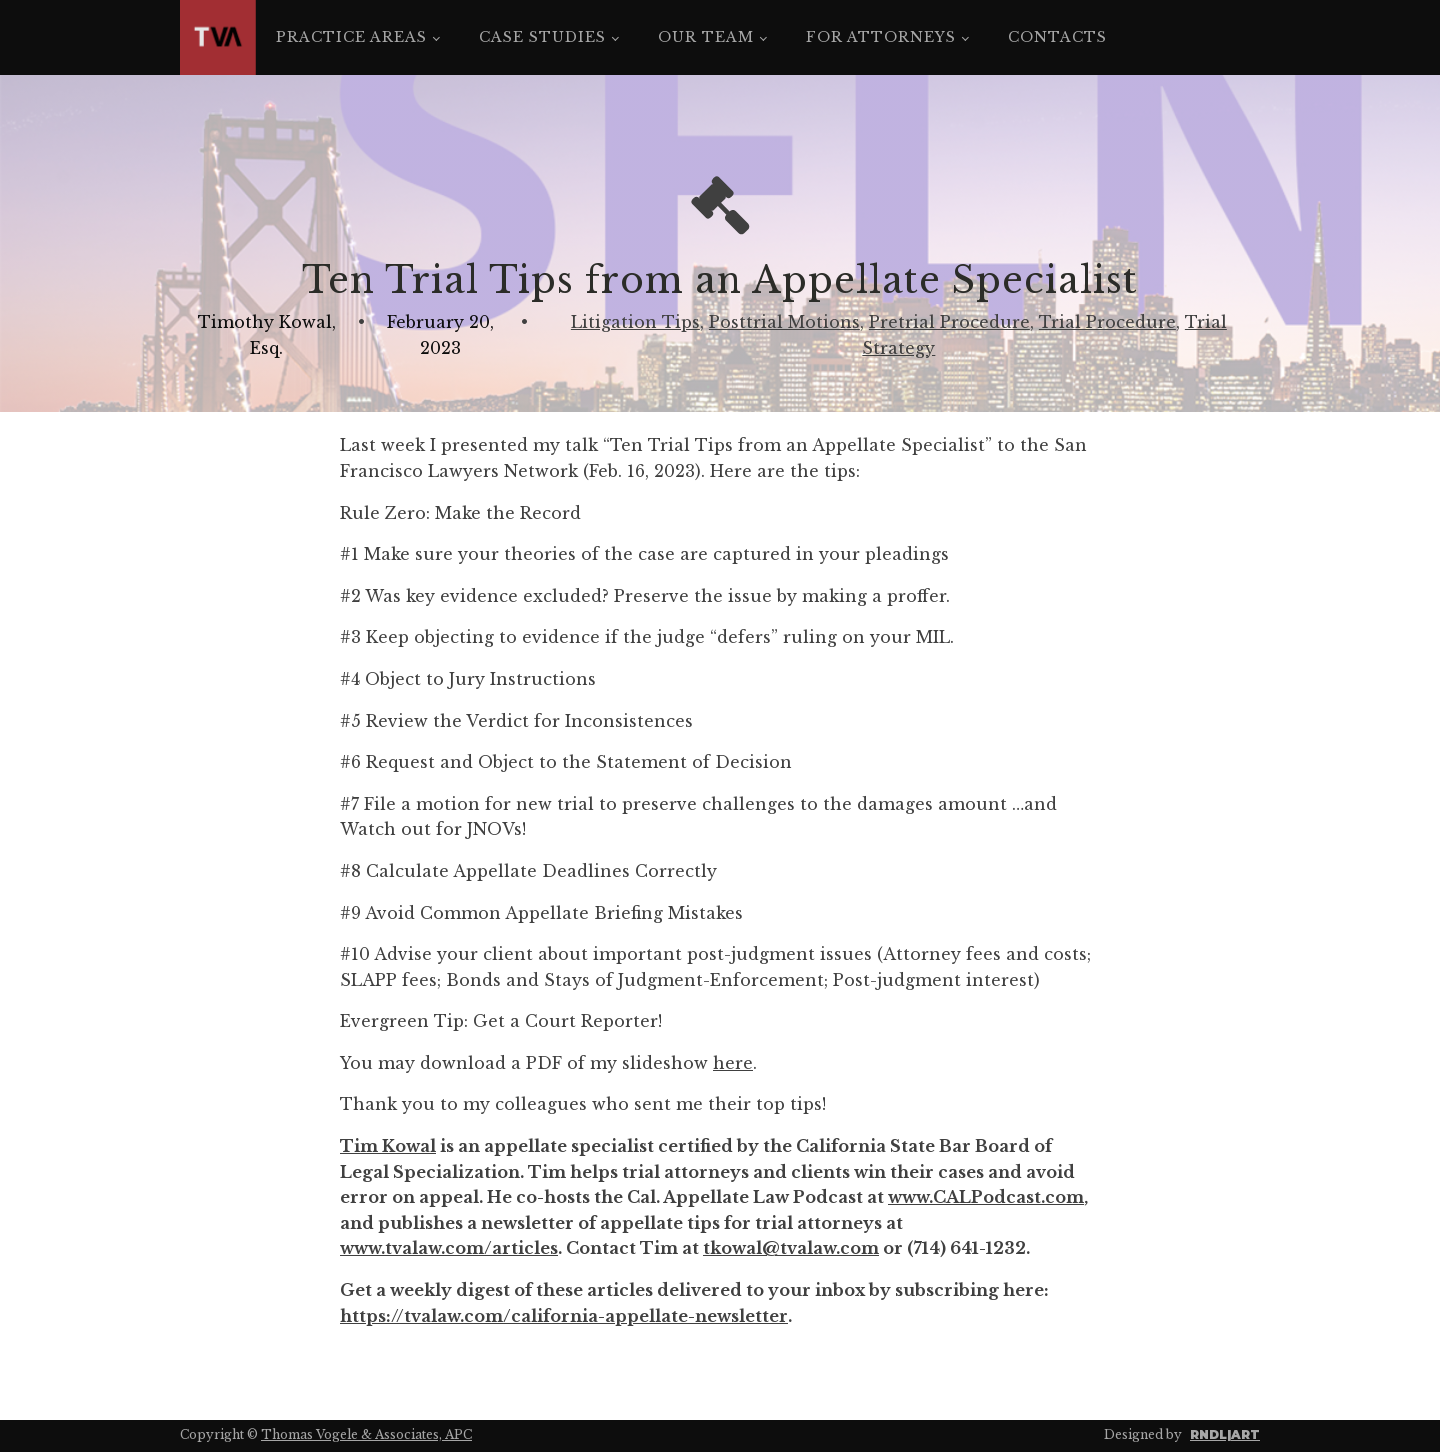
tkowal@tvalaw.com (791, 1248)
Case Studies (542, 37)
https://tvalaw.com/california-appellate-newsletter (564, 1316)
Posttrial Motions (784, 322)
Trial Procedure (1107, 322)
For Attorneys (881, 37)
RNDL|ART (1225, 1434)
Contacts (1057, 37)
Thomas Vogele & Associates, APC (366, 1434)
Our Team (706, 37)
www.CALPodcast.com (986, 1197)
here (733, 1063)
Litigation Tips (635, 322)
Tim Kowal (388, 1146)
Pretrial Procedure (949, 322)
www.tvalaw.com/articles (449, 1248)
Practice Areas (351, 37)
